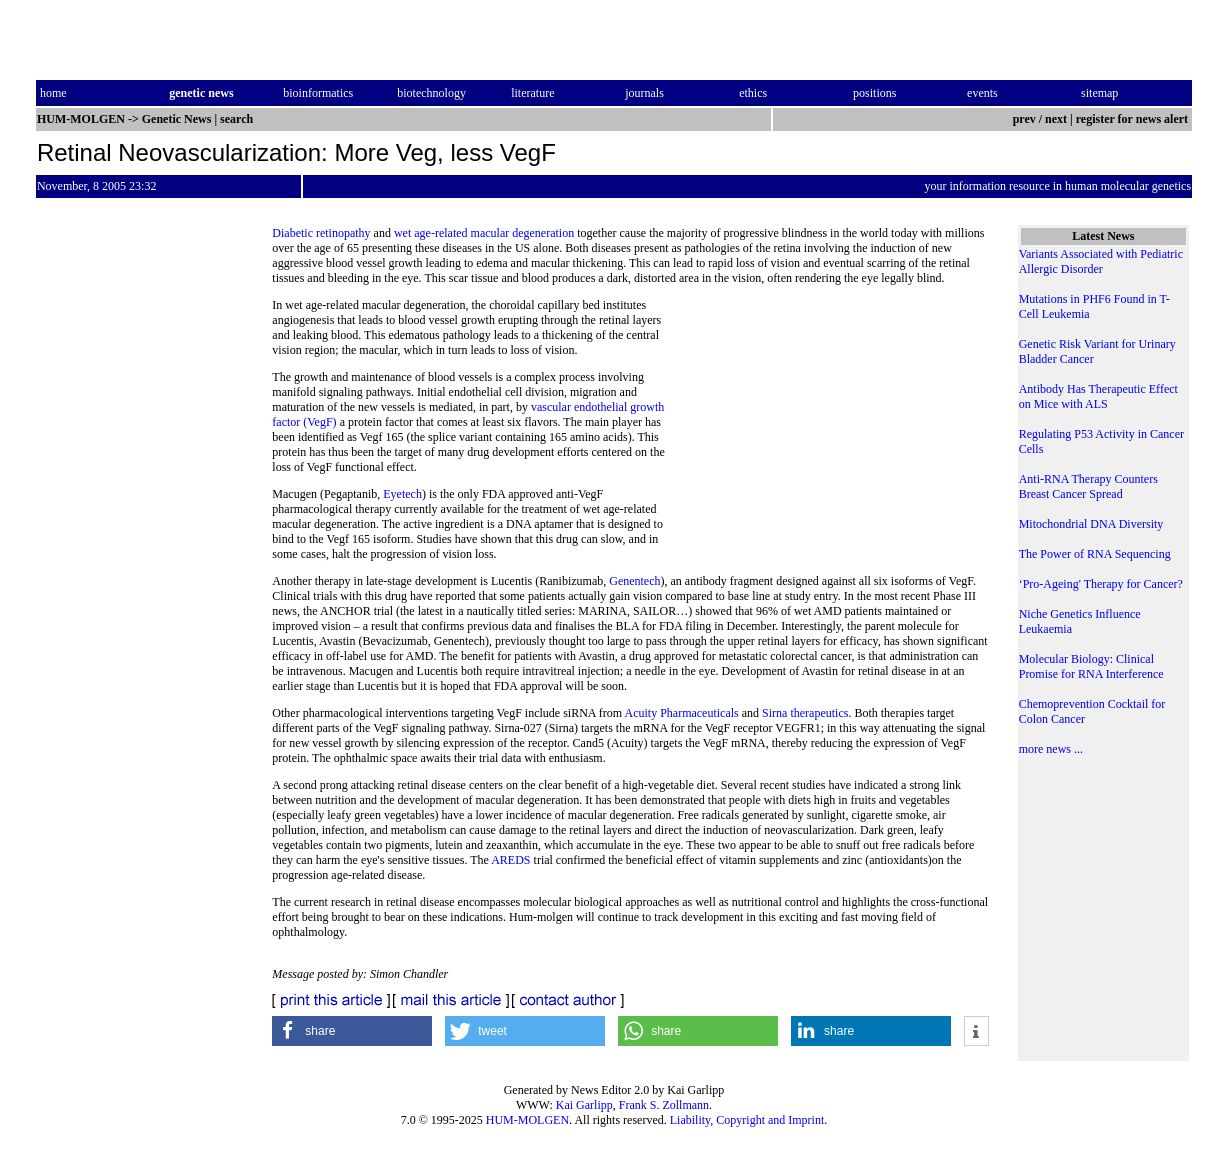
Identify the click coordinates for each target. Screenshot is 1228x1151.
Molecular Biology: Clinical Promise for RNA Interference (1091, 666)
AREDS (510, 860)
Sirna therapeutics (805, 713)
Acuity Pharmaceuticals (681, 713)
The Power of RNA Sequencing (1095, 554)
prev (1024, 119)
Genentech (634, 581)
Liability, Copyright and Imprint (747, 1120)
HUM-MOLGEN (527, 1120)
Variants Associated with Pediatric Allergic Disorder (1101, 261)
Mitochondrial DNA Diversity (1091, 524)
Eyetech (402, 494)
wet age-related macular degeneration (484, 233)
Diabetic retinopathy (321, 233)
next (1056, 119)
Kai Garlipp (584, 1105)
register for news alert (1133, 119)
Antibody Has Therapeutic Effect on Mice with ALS (1098, 396)
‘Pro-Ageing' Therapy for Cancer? (1101, 584)
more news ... (1051, 749)
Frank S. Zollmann (664, 1105)
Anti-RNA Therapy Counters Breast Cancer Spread (1088, 486)
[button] (352, 1031)
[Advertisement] (828, 435)
